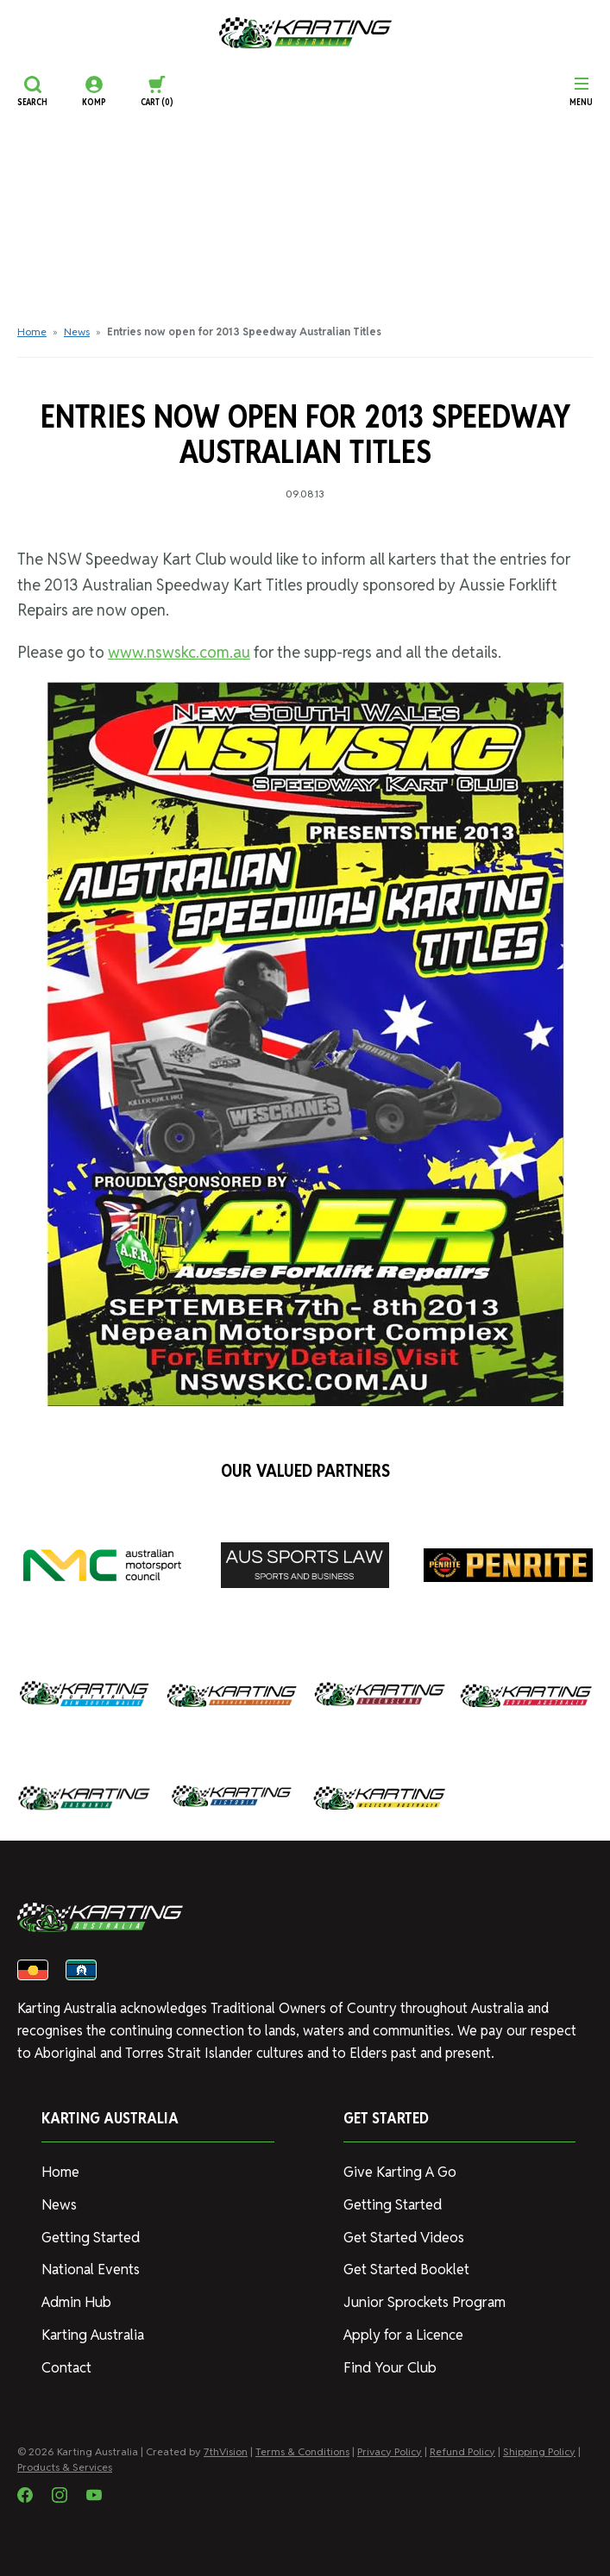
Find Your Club (387, 2362)
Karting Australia (91, 2330)
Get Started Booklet (406, 2266)
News (77, 331)
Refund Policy (462, 2445)
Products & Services (64, 2460)
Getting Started (89, 2235)
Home (32, 331)
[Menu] (581, 91)
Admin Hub (74, 2298)
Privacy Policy (389, 2445)
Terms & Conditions (302, 2445)
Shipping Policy (539, 2445)
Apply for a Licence (402, 2330)
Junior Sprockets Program (422, 2298)
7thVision (226, 2445)
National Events (89, 2266)
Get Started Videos (402, 2235)
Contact (66, 2362)
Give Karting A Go (398, 2171)
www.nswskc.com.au (179, 652)
